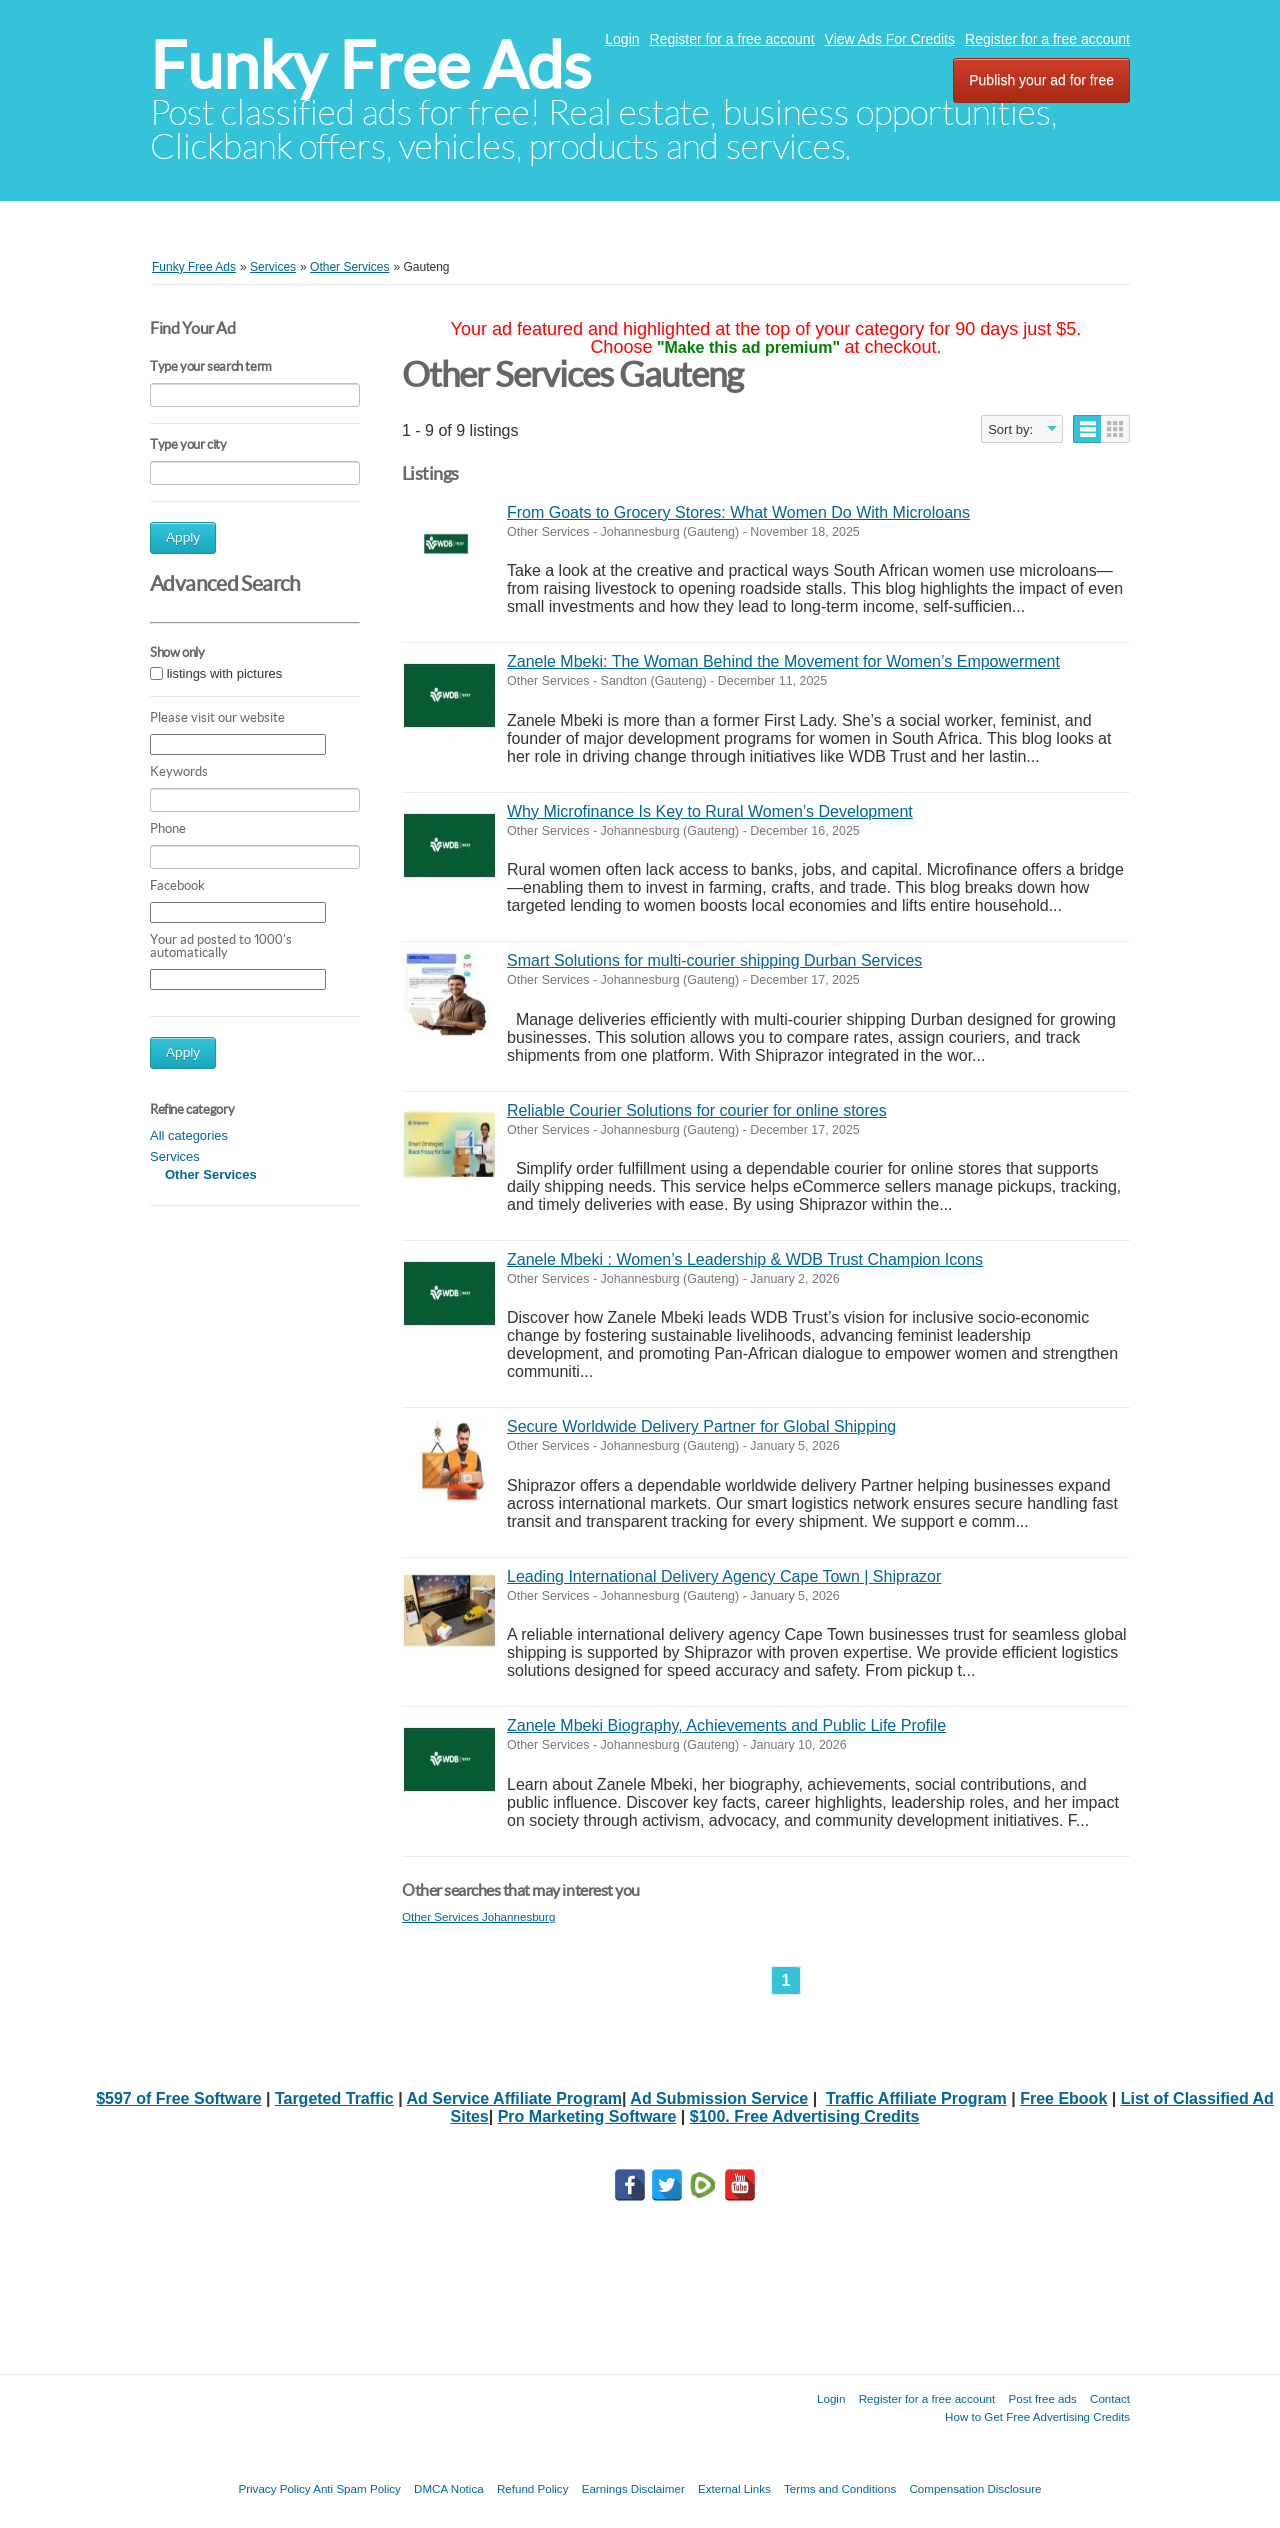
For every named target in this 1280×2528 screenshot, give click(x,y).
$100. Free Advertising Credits (805, 2116)
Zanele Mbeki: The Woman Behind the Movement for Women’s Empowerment (783, 661)
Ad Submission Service (719, 2098)
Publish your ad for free (1041, 80)
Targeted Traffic (334, 2098)
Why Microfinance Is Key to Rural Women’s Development (710, 811)
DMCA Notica (449, 2488)
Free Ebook (1063, 2098)
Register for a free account (732, 39)
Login (622, 39)
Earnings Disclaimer (633, 2488)
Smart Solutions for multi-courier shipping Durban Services (714, 960)
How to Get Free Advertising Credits (1037, 2416)
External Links (734, 2488)
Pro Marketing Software (587, 2116)
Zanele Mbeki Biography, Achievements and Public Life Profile (726, 1725)
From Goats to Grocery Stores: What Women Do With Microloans (738, 512)
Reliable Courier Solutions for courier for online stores (697, 1110)
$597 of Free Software (178, 2098)
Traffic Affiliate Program (916, 2098)
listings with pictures (225, 673)
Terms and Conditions (840, 2488)
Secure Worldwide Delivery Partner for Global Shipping (701, 1426)
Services (175, 1156)
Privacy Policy (274, 2488)
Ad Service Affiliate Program (514, 2098)
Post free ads (1042, 2398)
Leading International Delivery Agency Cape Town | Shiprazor (724, 1576)
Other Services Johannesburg (478, 1916)
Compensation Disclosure (975, 2488)
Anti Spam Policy (357, 2488)
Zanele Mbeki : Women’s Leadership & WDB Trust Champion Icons (745, 1259)
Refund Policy (533, 2488)
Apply (183, 537)
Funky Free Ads (370, 65)
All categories (189, 1135)
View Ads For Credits (890, 39)
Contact (1110, 2398)
